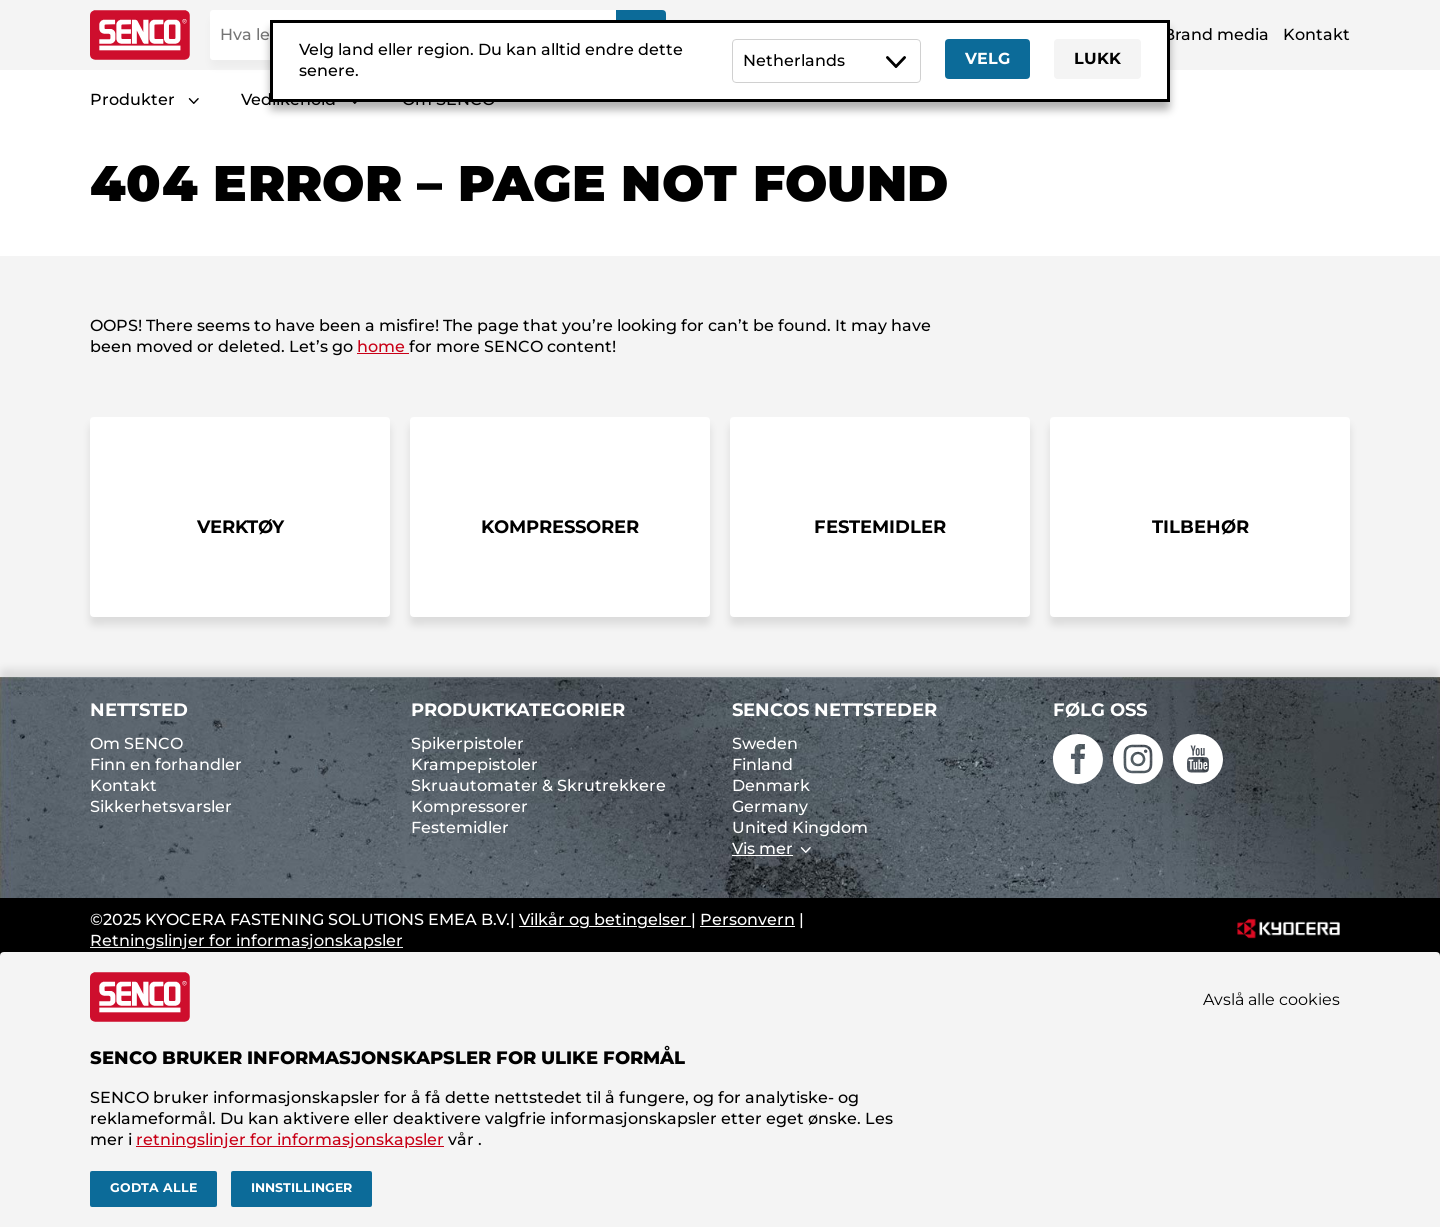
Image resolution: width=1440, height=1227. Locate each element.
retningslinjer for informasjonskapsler (290, 1139)
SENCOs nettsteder (834, 710)
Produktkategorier (518, 710)
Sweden (765, 743)
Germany (770, 806)
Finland (762, 764)
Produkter (132, 99)
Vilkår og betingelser (605, 919)
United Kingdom (800, 827)
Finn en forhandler (166, 764)
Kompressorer (469, 806)
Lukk (1097, 58)
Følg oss (1100, 710)
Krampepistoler (474, 764)
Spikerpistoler (467, 743)
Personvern (747, 919)
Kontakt (1316, 34)
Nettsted (139, 710)
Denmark (771, 785)
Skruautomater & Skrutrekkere (538, 785)
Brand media (1216, 34)
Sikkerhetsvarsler (161, 806)
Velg (987, 58)
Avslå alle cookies (1271, 999)
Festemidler (460, 827)
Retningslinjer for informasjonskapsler (246, 940)
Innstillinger (301, 1187)
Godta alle (153, 1187)
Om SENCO (136, 743)
